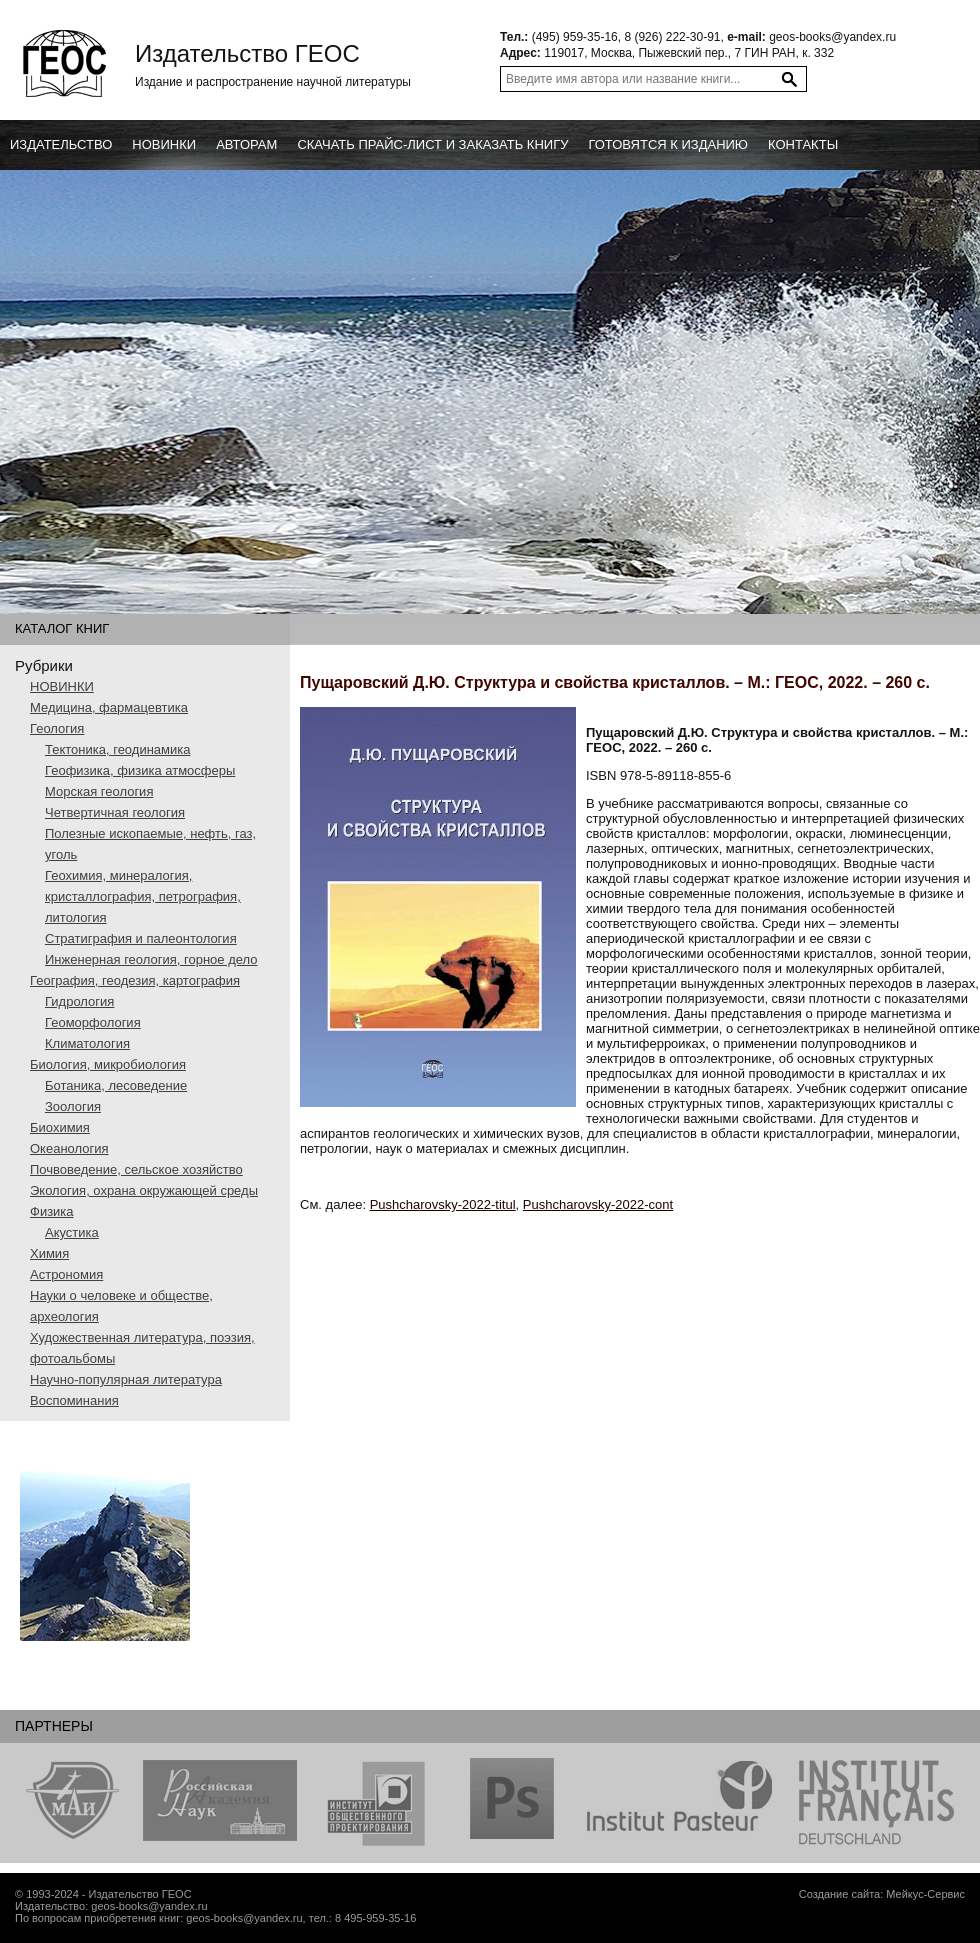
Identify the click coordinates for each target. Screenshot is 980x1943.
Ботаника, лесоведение (116, 1085)
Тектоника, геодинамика (117, 749)
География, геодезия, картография (135, 980)
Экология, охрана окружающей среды (144, 1190)
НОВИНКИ (62, 686)
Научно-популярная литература (126, 1379)
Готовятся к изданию (668, 144)
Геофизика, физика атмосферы (140, 770)
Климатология (87, 1043)
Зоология (73, 1106)
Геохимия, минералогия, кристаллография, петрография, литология (143, 896)
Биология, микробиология (108, 1064)
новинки (164, 144)
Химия (49, 1253)
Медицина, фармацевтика (109, 707)
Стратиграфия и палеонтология (141, 938)
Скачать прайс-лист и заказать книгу (432, 144)
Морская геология (99, 791)
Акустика (72, 1232)
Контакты (803, 144)
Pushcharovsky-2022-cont (598, 1204)
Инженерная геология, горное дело (151, 959)
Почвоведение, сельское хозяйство (136, 1169)
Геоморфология (93, 1022)
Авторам (246, 144)
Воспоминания (74, 1400)
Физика (52, 1211)
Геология (57, 728)
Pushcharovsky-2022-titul (443, 1204)
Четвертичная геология (115, 812)
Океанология (69, 1148)
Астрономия (66, 1274)
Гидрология (79, 1001)
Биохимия (60, 1127)
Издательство (61, 144)
